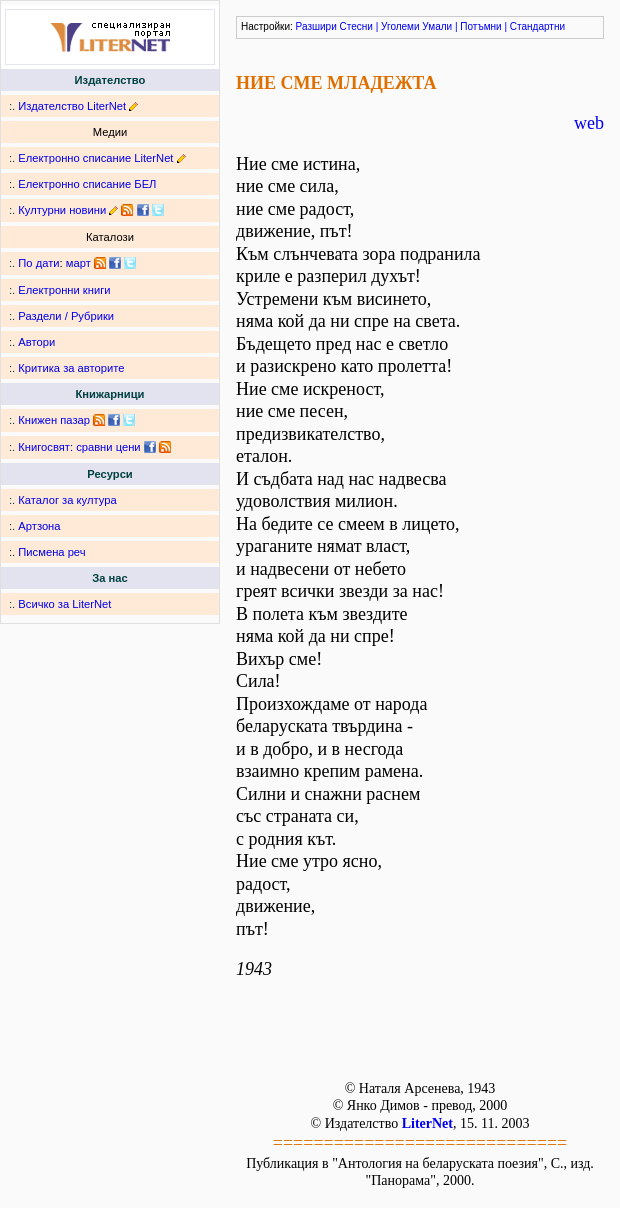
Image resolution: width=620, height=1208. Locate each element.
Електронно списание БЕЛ (87, 184)
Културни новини (62, 210)
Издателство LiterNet (72, 106)
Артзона (39, 526)
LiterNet (427, 1123)
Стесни (356, 26)
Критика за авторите (71, 368)
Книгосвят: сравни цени (79, 447)
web (589, 123)
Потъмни (480, 26)
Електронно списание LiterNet (95, 158)
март (78, 263)
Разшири (316, 26)
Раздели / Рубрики (66, 316)
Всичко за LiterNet (64, 604)
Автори (36, 342)
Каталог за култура (67, 500)
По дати (38, 263)
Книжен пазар (54, 420)
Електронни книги (64, 290)
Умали (437, 26)
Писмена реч (51, 552)
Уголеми (400, 26)
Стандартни (537, 26)
